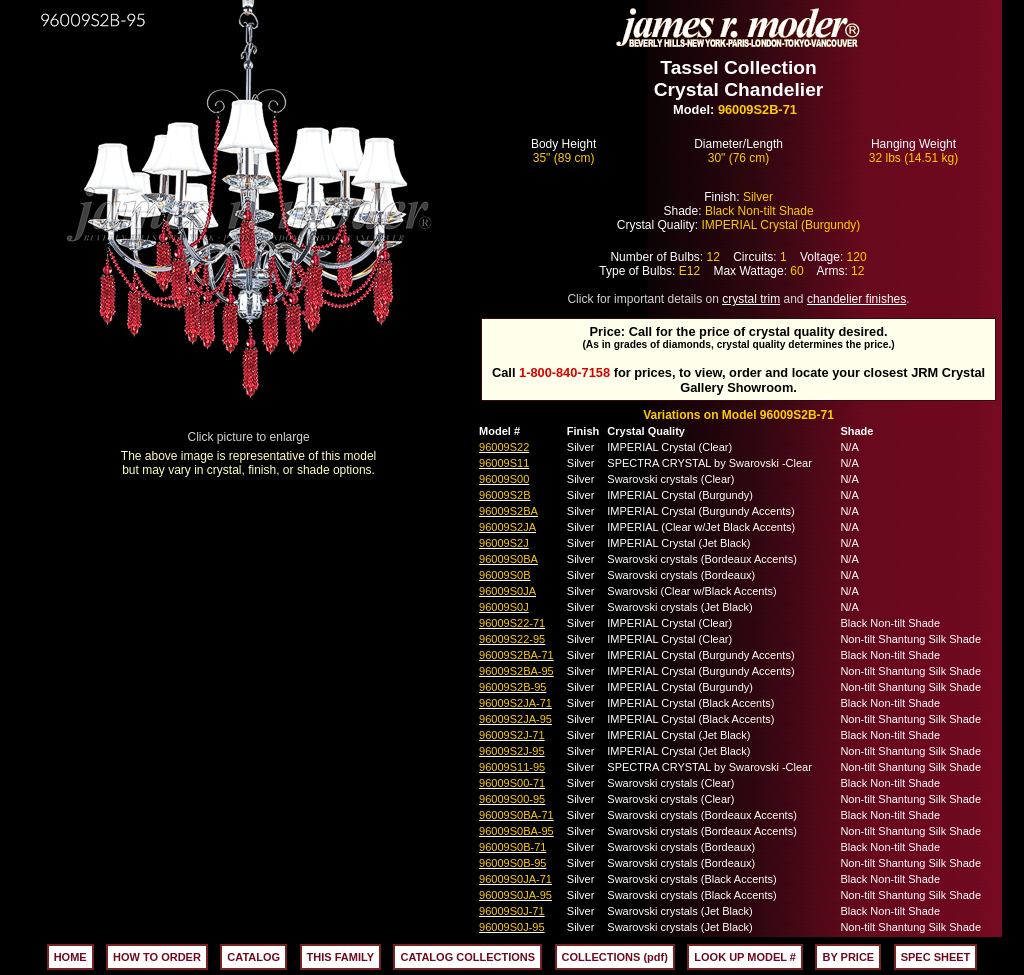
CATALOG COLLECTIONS (467, 957)
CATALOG (253, 957)
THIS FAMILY (340, 957)
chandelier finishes (856, 299)
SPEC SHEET (936, 957)
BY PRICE (848, 957)
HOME (70, 957)
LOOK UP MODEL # (745, 957)
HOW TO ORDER (157, 957)
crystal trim (751, 299)
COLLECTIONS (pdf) (615, 957)
